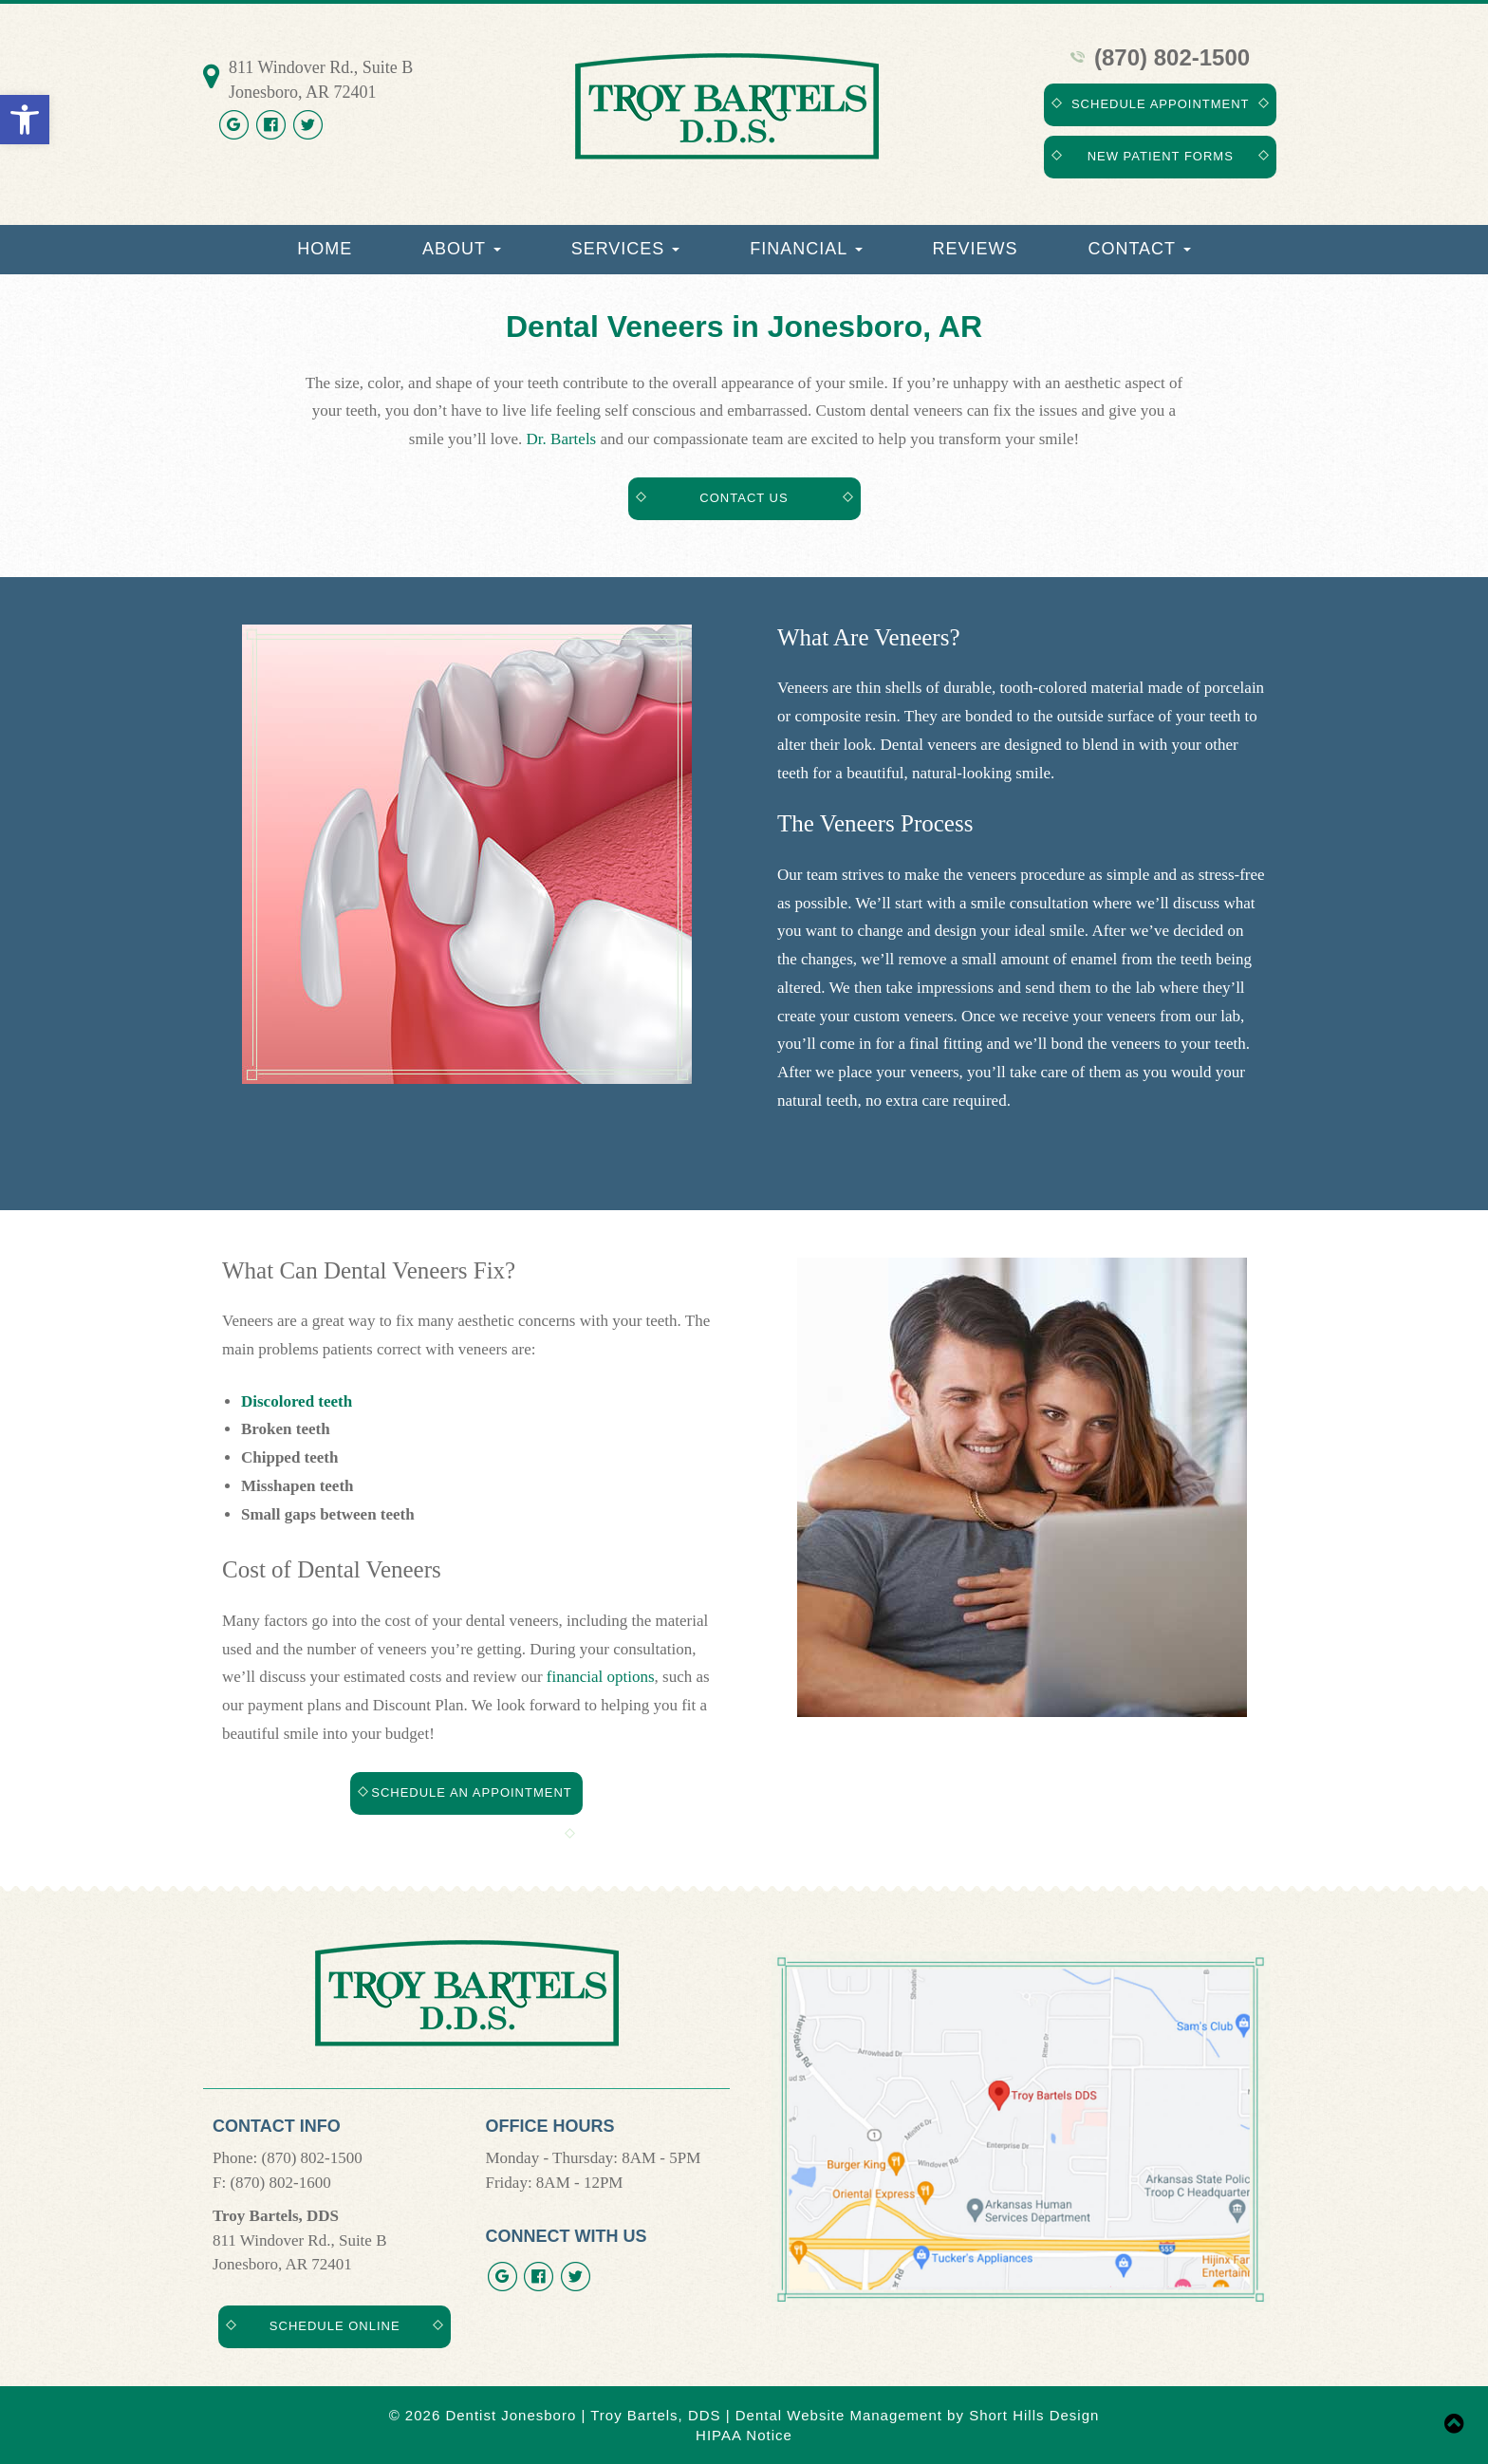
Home (324, 248)
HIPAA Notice (744, 2435)
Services (625, 248)
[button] (24, 119)
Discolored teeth (296, 1401)
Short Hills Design (1034, 2415)
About (461, 248)
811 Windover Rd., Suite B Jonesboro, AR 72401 (321, 80)
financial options (601, 1677)
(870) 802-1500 (1160, 57)
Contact (1139, 248)
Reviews (975, 248)
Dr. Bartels (562, 439)
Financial (806, 248)
